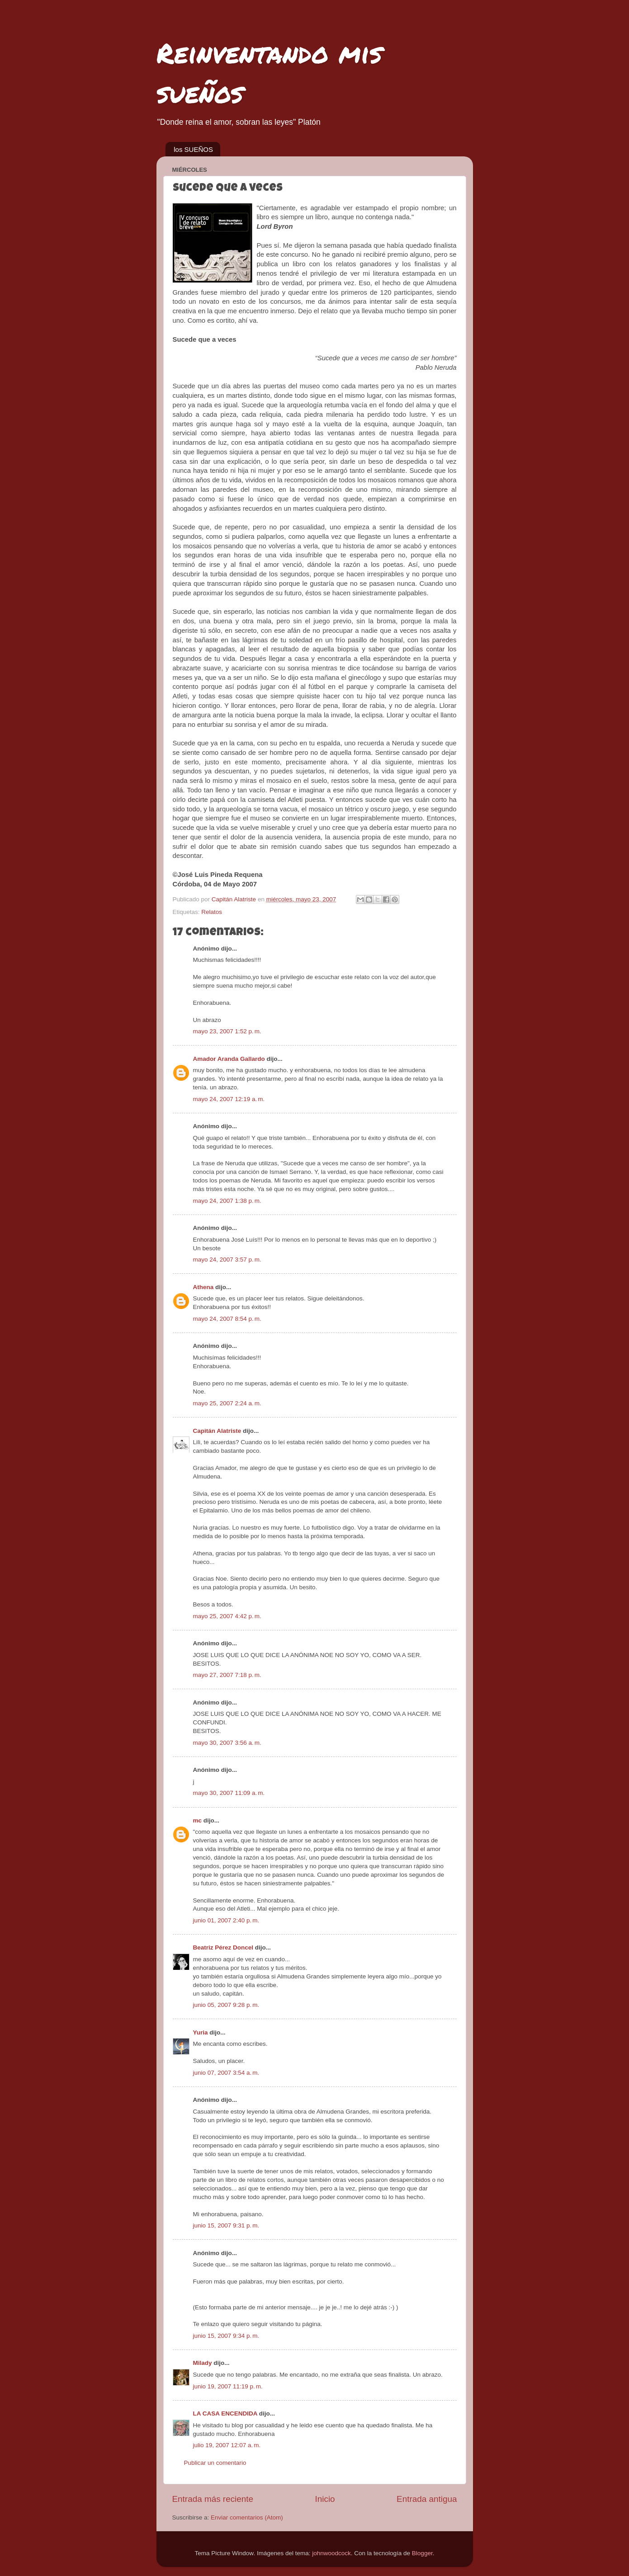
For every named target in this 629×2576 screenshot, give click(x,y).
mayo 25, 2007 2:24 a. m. (227, 1403)
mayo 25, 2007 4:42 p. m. (227, 1616)
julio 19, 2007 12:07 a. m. (227, 2445)
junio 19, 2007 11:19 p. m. (228, 2386)
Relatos (211, 912)
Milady (202, 2362)
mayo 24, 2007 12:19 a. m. (229, 1099)
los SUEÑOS (193, 149)
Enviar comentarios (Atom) (247, 2517)
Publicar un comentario (215, 2462)
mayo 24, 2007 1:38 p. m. (227, 1200)
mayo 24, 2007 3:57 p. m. (227, 1259)
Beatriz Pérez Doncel (223, 1947)
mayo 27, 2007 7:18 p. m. (227, 1675)
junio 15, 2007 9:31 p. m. (226, 2225)
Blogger (422, 2553)
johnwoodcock (331, 2553)
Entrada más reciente (213, 2499)
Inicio (325, 2499)
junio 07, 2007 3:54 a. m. (226, 2072)
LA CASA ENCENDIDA (225, 2413)
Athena (203, 1287)
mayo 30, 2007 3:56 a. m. (227, 1742)
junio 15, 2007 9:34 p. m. (226, 2335)
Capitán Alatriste (217, 1430)
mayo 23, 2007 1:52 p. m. (227, 1031)
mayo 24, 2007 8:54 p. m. (227, 1318)
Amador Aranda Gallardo (229, 1058)
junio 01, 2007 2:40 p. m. (226, 1920)
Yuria (200, 2032)
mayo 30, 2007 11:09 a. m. (229, 1793)
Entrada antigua (427, 2499)
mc (197, 1820)
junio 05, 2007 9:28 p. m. (226, 2004)
